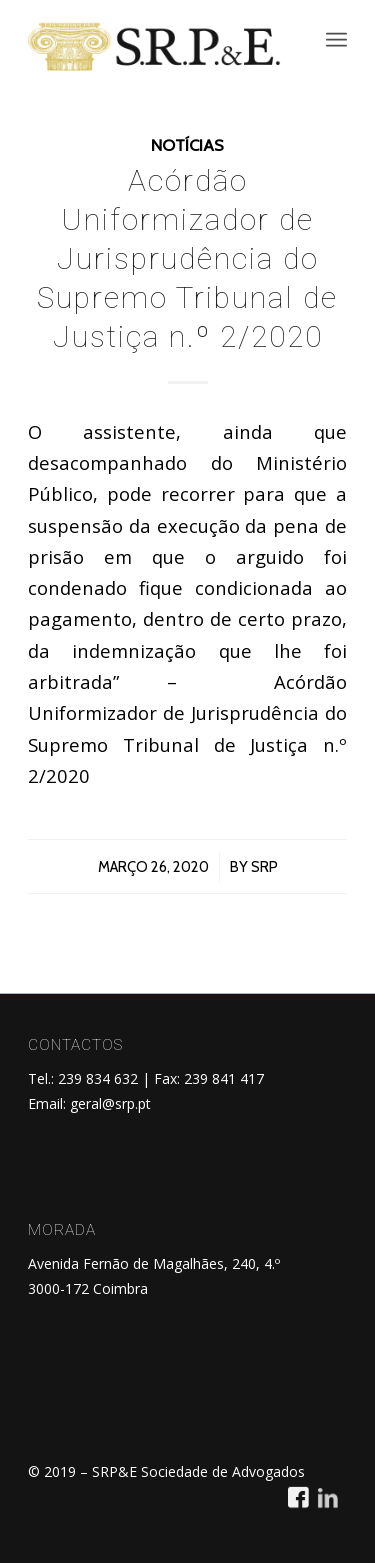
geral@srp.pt (110, 1103)
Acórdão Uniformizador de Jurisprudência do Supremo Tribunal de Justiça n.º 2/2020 (187, 258)
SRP (264, 867)
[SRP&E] (155, 45)
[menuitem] (336, 40)
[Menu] (336, 40)
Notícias (187, 145)
